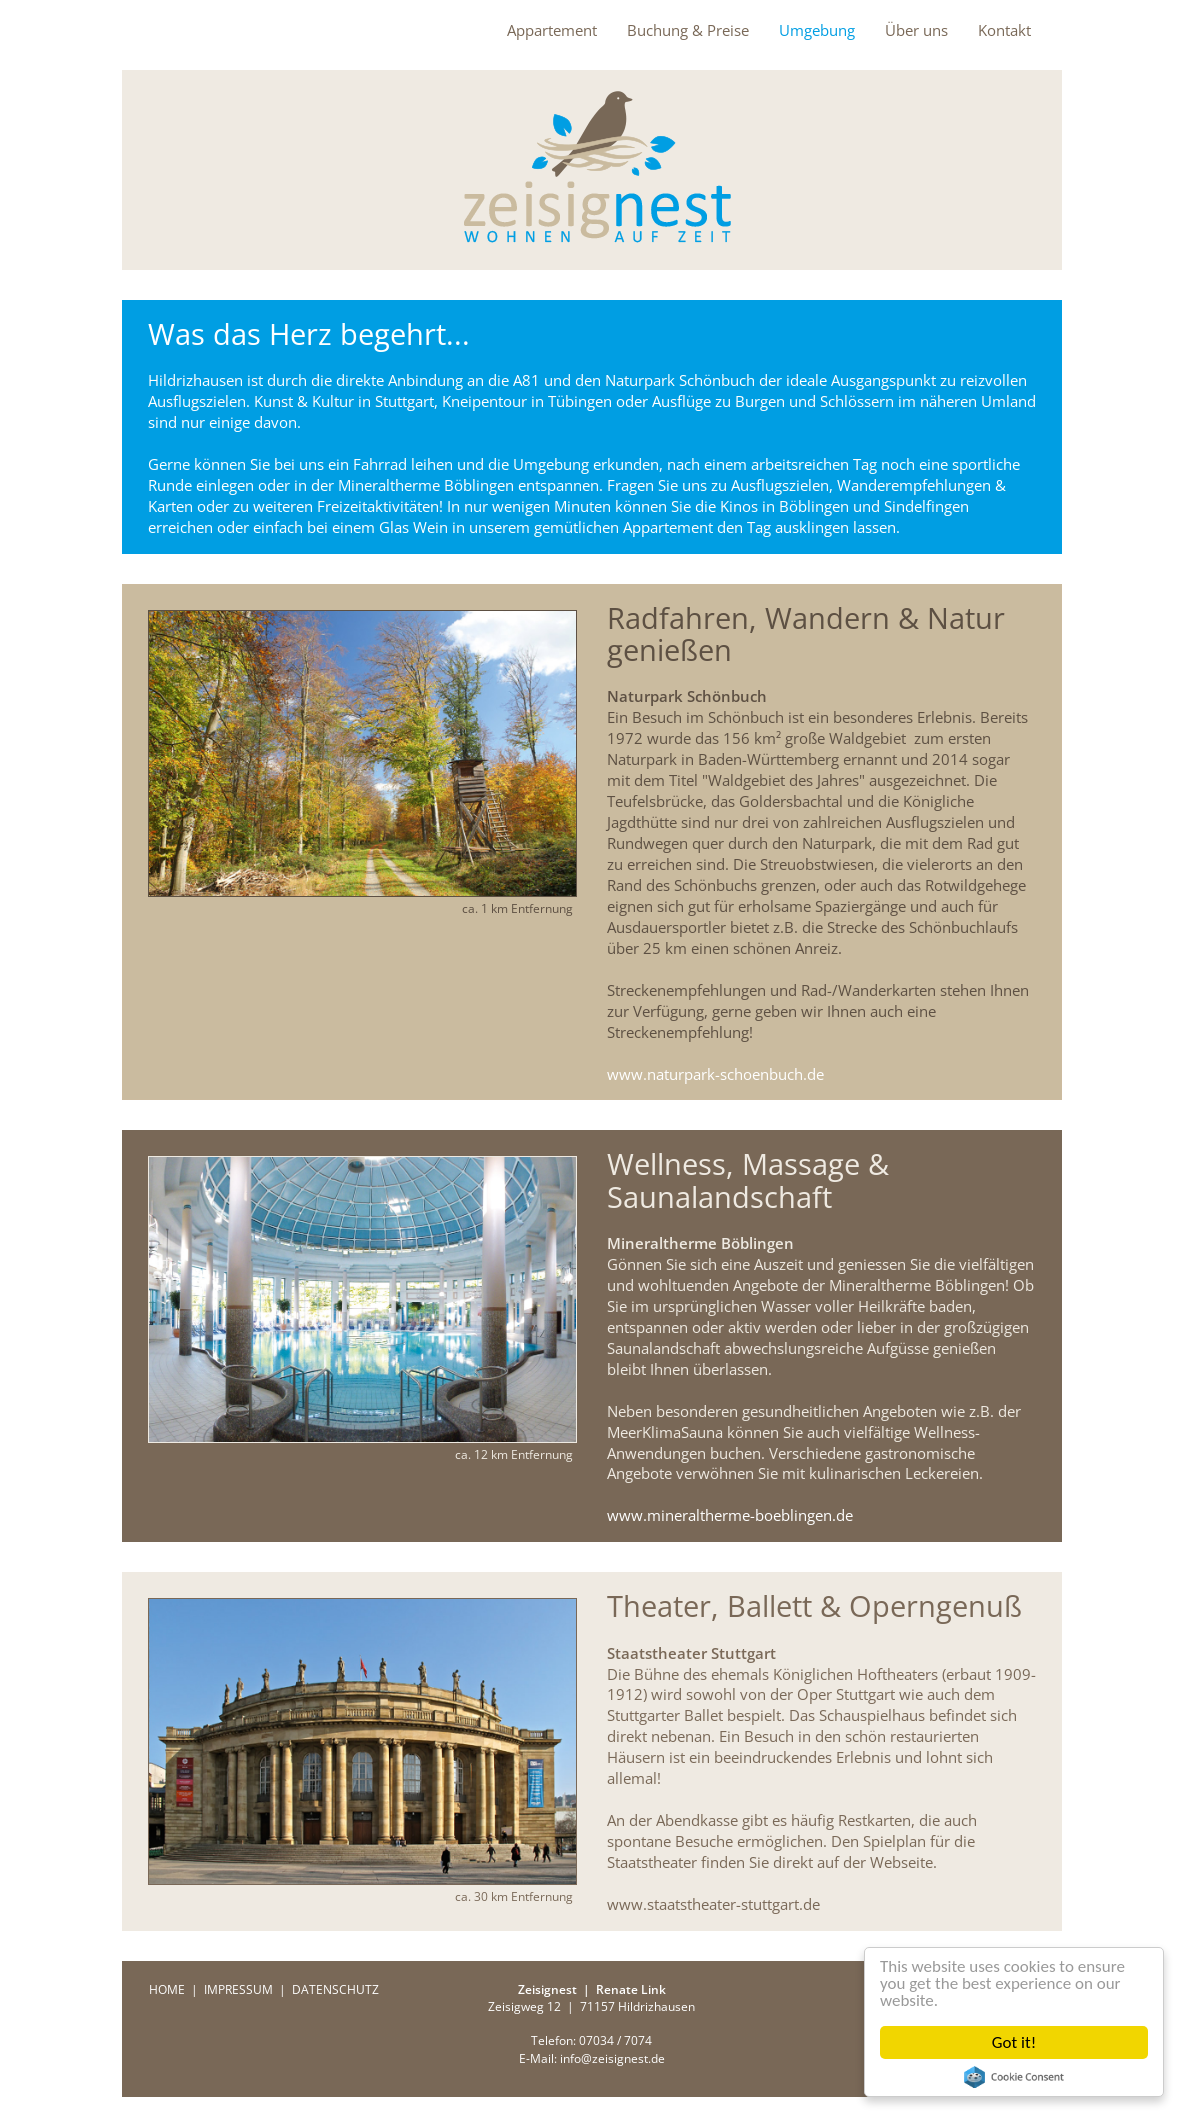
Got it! (1014, 2042)
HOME (167, 1989)
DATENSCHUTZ (335, 1989)
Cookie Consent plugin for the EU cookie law (1014, 2077)
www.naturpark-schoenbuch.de (715, 1074)
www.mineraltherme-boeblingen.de (730, 1515)
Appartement (552, 30)
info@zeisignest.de (612, 2058)
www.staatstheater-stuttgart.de (713, 1904)
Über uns (916, 30)
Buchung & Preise (688, 30)
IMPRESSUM (238, 1989)
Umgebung (817, 30)
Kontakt (1004, 30)
